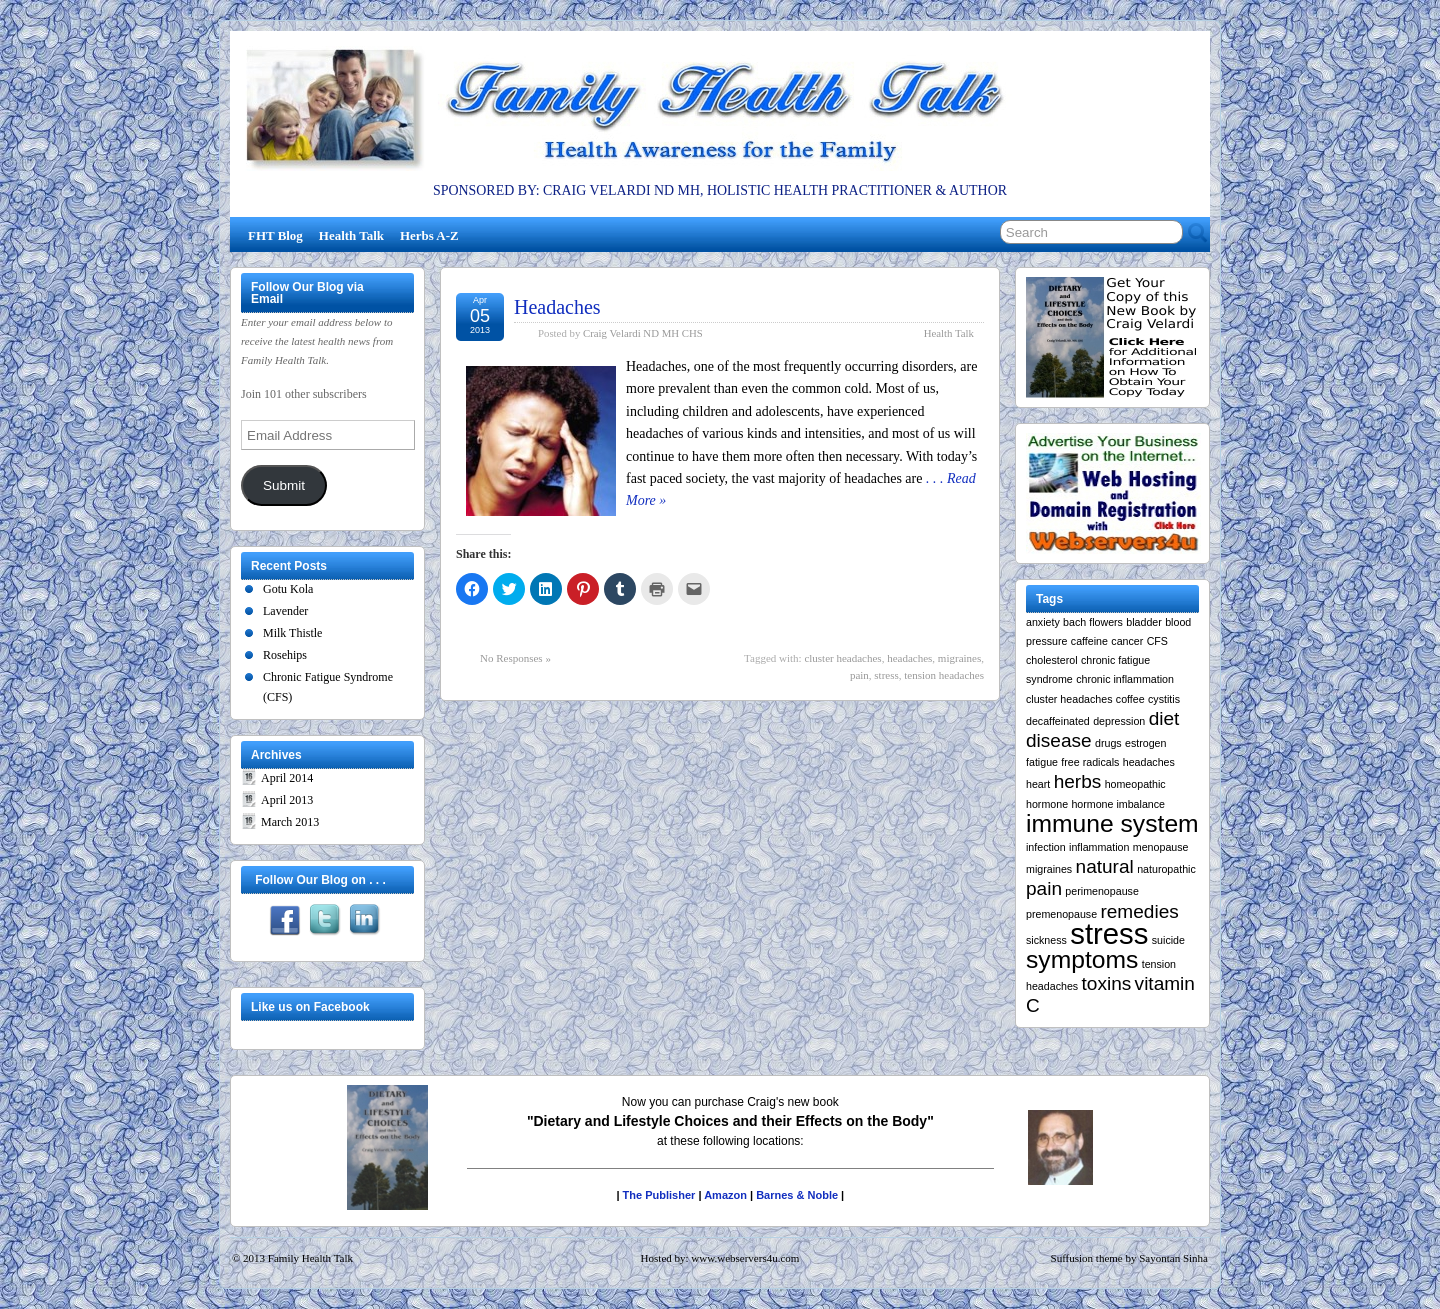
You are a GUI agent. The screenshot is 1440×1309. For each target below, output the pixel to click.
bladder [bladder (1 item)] (1144, 622)
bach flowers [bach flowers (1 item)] (1093, 622)
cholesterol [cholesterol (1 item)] (1052, 660)
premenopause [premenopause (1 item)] (1061, 914)
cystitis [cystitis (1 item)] (1164, 699)
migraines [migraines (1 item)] (1049, 869)
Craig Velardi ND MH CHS (643, 333)
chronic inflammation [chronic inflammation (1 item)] (1125, 679)
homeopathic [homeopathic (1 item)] (1135, 784)
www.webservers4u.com (745, 1258)
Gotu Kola (288, 589)
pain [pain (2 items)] (1044, 888)
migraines (959, 658)
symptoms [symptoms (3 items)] (1082, 959)
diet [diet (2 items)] (1164, 718)
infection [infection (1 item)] (1046, 847)
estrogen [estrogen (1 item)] (1145, 743)
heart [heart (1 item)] (1038, 784)
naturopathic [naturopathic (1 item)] (1166, 869)
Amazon (725, 1195)
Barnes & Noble (797, 1195)
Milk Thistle (292, 633)
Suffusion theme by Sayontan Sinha (1129, 1258)
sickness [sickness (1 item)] (1046, 940)
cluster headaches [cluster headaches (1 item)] (1069, 699)
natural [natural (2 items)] (1105, 866)
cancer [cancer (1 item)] (1127, 641)
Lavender (285, 611)
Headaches (557, 307)
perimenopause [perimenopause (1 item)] (1101, 891)
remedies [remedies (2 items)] (1139, 911)
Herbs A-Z (429, 235)
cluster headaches (842, 658)
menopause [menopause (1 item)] (1161, 847)
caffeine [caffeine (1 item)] (1089, 641)
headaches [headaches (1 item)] (1149, 762)
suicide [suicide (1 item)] (1168, 940)
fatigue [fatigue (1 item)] (1042, 762)
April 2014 (287, 778)
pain (859, 675)
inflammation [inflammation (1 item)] (1099, 847)
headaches (909, 658)
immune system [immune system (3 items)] (1112, 823)
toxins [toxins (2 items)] (1107, 983)
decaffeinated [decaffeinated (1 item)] (1058, 721)
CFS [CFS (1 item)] (1157, 641)
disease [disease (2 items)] (1059, 740)
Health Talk (351, 235)
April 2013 (287, 800)
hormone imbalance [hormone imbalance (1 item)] (1118, 804)
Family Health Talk (310, 1258)
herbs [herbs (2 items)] (1078, 781)
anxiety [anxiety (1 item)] (1043, 622)
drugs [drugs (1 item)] (1108, 743)
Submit (284, 485)
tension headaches (944, 675)
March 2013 (290, 822)
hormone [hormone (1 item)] (1047, 804)
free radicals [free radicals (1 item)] (1090, 762)
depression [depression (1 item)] (1119, 721)
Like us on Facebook (310, 1007)
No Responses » (515, 658)
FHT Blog (275, 235)
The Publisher (659, 1195)
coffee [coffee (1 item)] (1130, 699)
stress (886, 675)
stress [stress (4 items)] (1109, 933)
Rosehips (285, 655)
